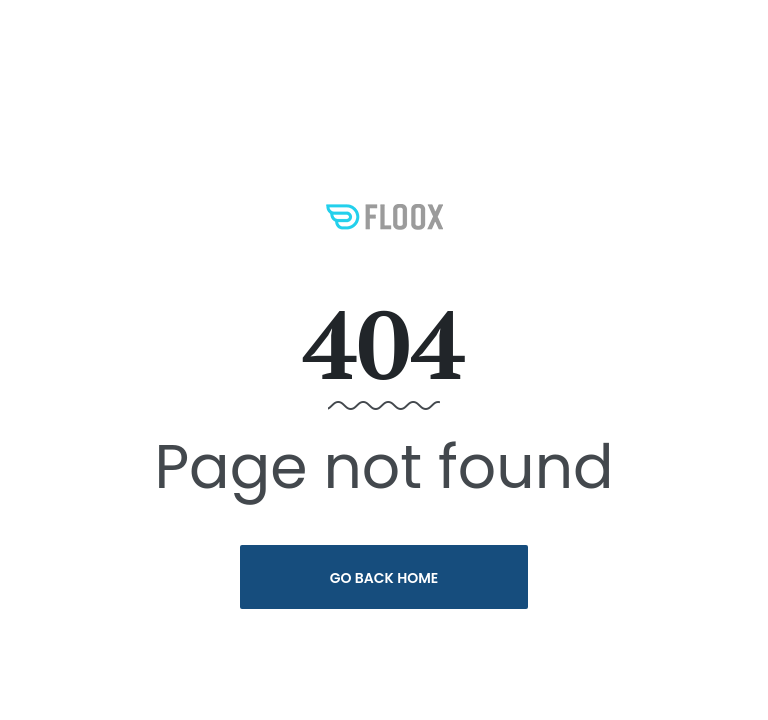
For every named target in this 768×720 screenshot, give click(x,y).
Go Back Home (384, 578)
